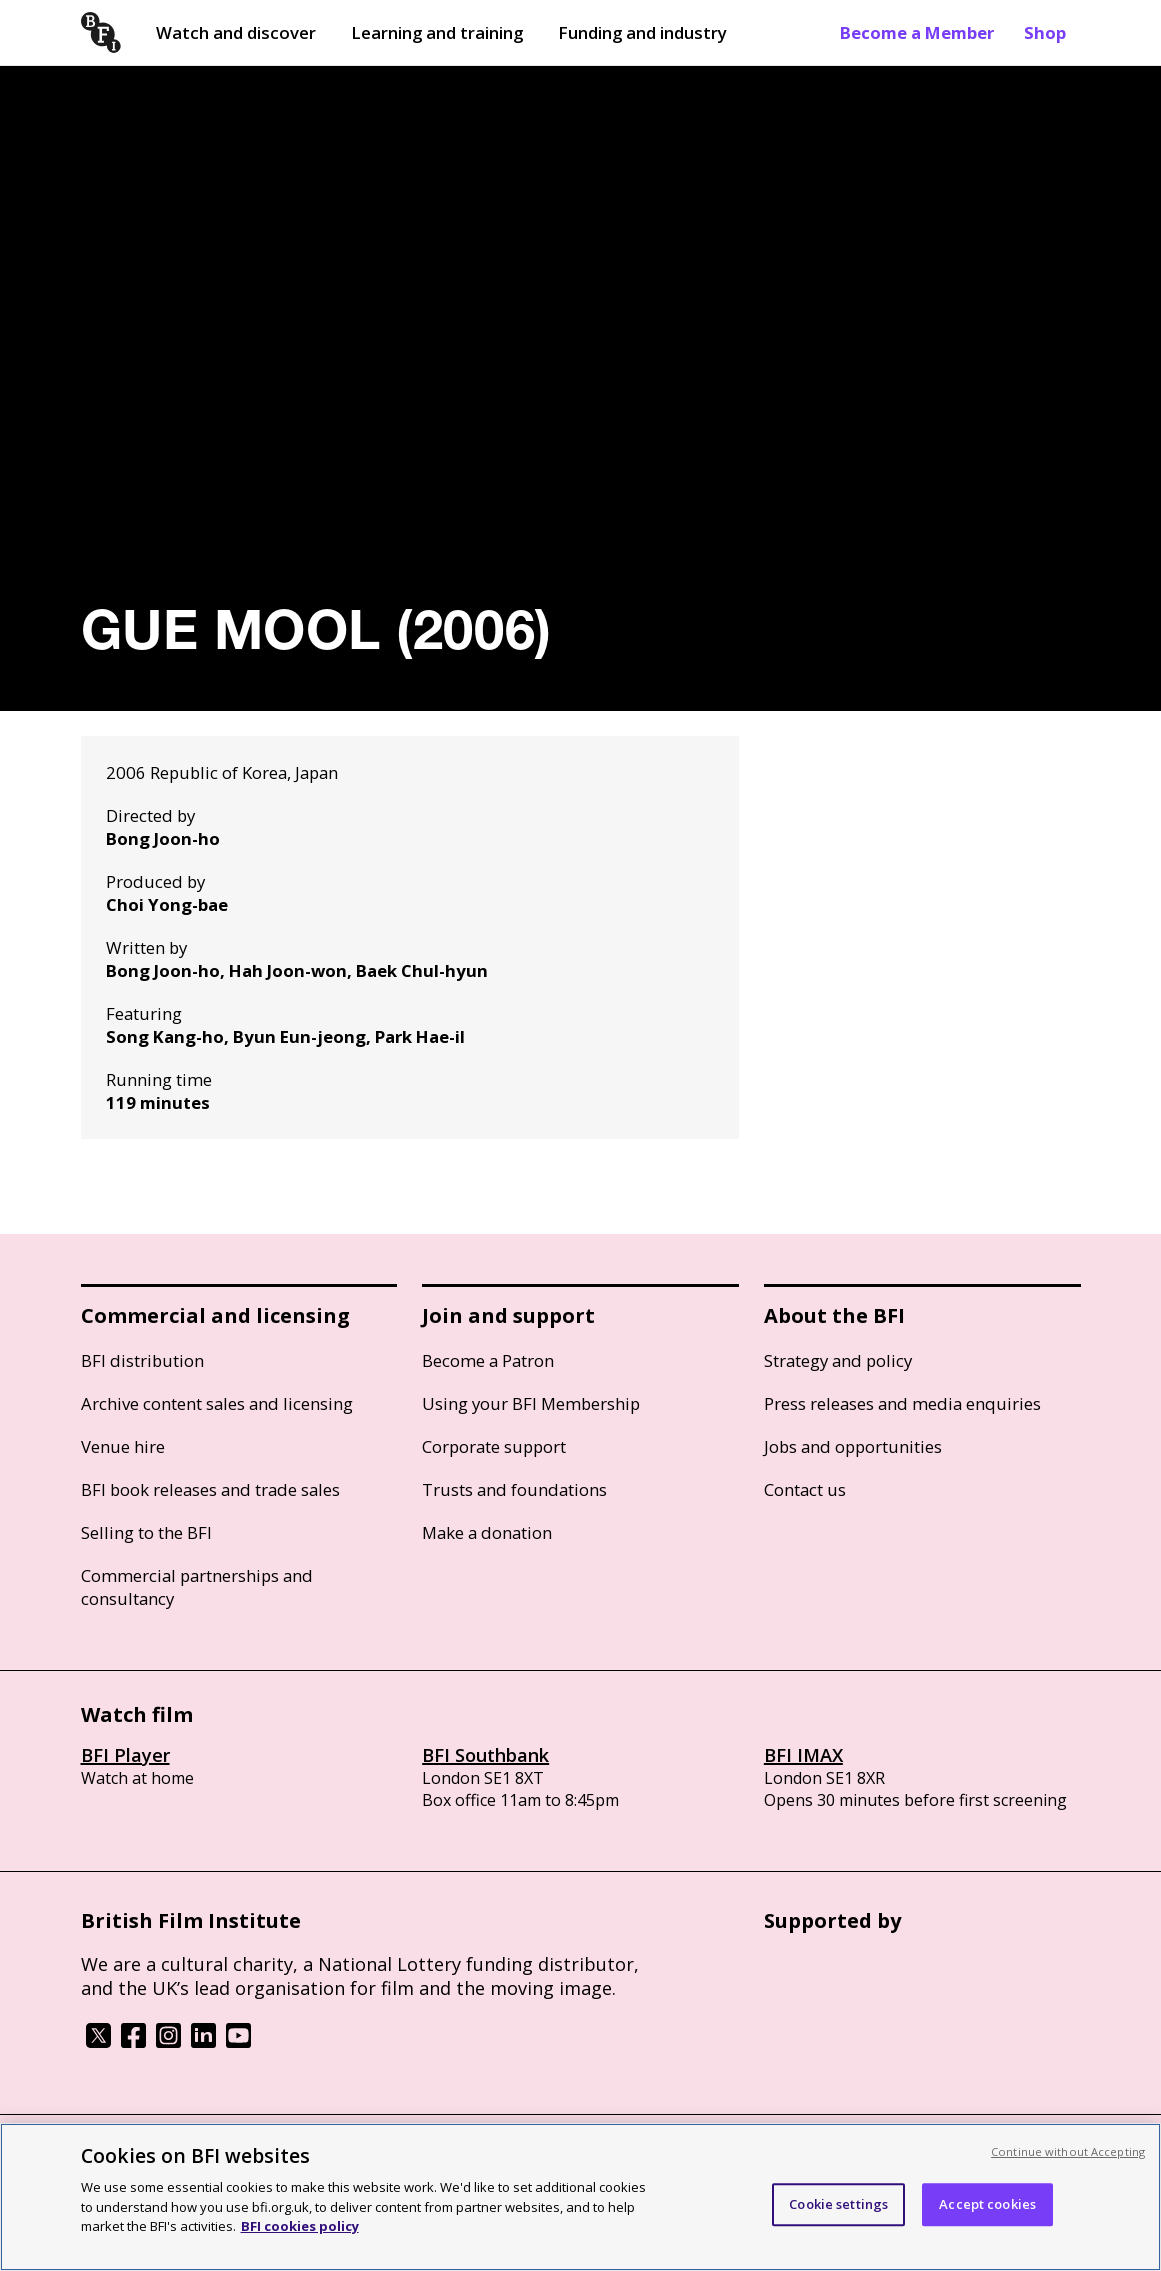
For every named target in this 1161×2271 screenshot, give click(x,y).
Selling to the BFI (146, 1532)
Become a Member (917, 32)
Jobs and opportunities (853, 1446)
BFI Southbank (485, 1755)
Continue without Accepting (1068, 2151)
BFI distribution (142, 1360)
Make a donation (487, 1532)
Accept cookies (987, 2204)
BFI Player (125, 1755)
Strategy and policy (838, 1360)
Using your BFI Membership (531, 1403)
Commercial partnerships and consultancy (197, 1587)
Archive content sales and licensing (217, 1403)
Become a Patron (488, 1360)
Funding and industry (642, 32)
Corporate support (494, 1446)
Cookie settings (838, 2204)
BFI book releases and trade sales (210, 1489)
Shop (1045, 32)
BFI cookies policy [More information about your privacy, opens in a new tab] (300, 2226)
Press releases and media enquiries (902, 1403)
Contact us (805, 1489)
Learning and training (437, 32)
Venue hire (123, 1446)
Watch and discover (236, 32)
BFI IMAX (803, 1755)
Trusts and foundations (514, 1489)
